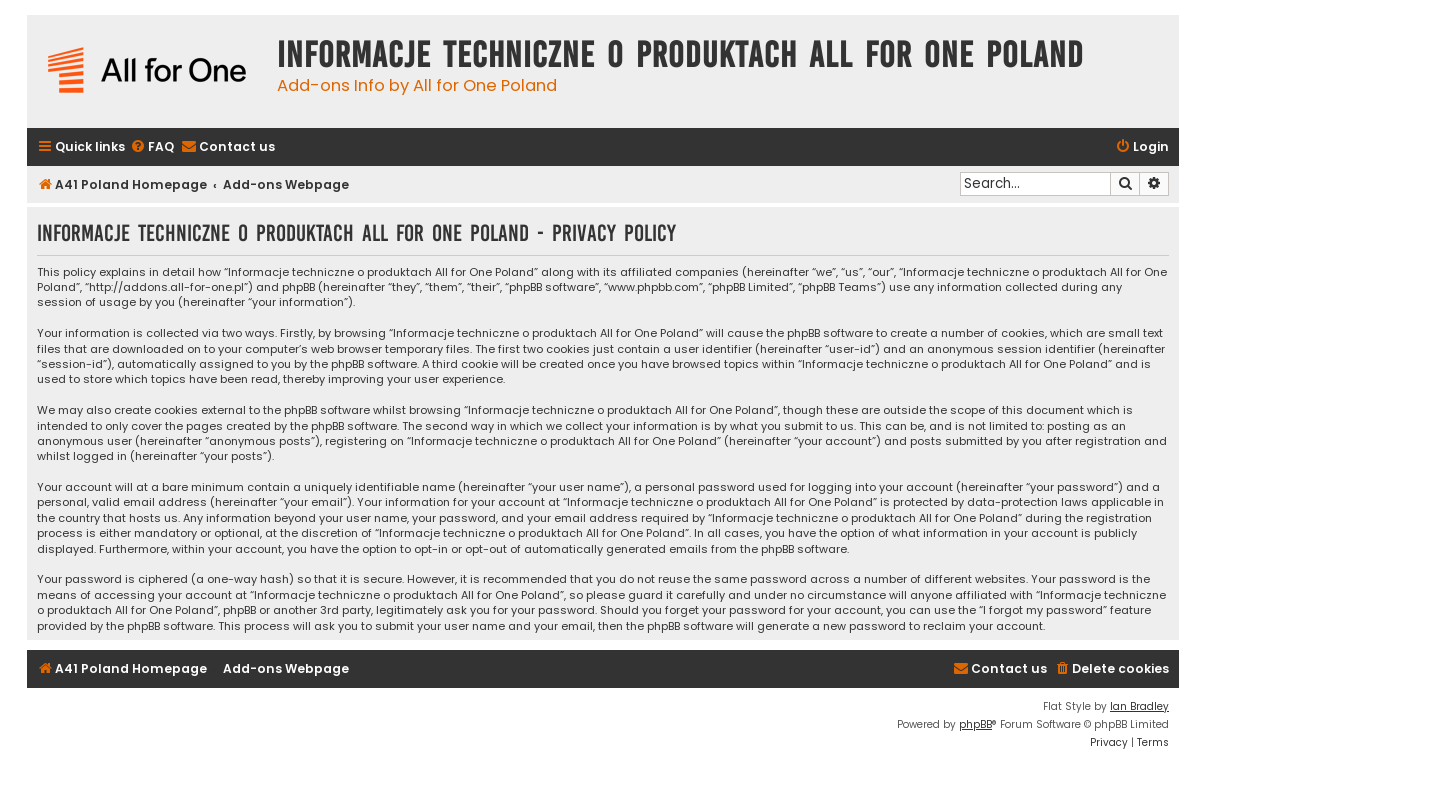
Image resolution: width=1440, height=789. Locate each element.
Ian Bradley (1139, 706)
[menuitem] (152, 147)
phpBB (975, 724)
